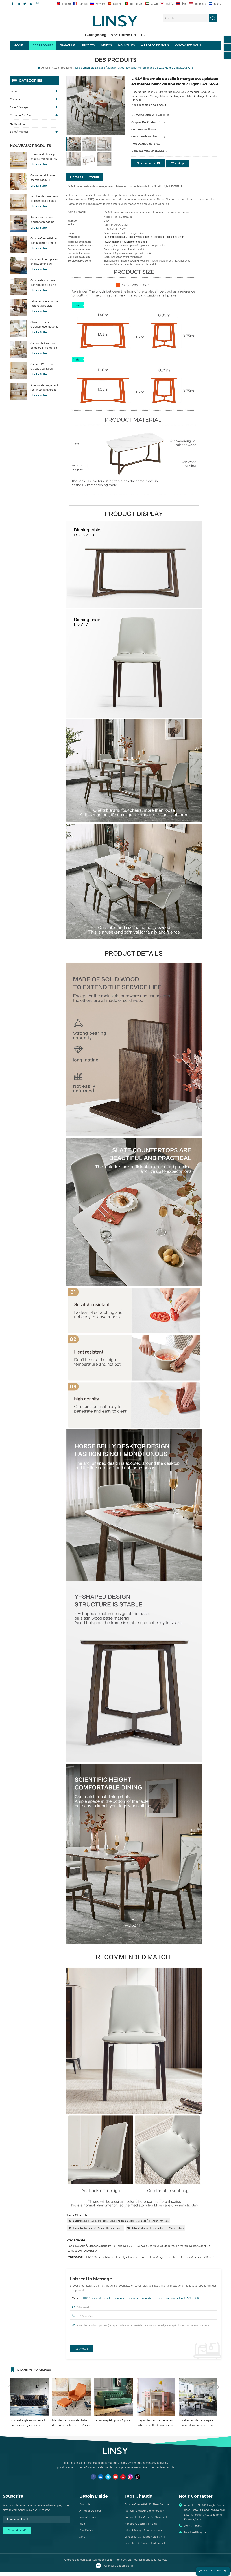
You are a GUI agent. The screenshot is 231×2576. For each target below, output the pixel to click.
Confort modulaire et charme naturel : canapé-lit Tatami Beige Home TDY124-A (44, 182)
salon (13, 95)
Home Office (17, 128)
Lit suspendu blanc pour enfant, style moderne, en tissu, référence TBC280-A (44, 161)
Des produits (42, 47)
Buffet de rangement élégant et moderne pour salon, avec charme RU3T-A (42, 224)
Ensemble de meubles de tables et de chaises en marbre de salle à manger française (121, 2225)
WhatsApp (177, 167)
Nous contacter (148, 167)
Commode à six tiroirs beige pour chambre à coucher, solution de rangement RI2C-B (43, 350)
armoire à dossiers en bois (141, 2527)
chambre (15, 103)
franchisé (68, 47)
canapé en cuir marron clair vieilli (145, 2540)
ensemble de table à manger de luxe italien (97, 2232)
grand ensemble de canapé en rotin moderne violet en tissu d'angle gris (197, 2427)
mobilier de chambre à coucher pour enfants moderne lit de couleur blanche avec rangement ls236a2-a (44, 203)
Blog (82, 2527)
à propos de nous (90, 2515)
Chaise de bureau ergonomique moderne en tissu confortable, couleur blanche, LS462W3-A (44, 329)
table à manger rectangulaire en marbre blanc (158, 2232)
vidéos (106, 47)
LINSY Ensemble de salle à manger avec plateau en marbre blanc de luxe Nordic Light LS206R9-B (141, 2302)
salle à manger (19, 111)
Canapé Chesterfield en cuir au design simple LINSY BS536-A (44, 245)
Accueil (20, 47)
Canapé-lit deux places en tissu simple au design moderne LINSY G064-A (44, 266)
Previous (9, 2374)
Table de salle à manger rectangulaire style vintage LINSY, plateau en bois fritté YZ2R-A (44, 308)
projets (88, 47)
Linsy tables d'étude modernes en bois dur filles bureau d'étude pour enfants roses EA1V (156, 2427)
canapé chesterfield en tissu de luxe (147, 2508)
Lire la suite (38, 169)
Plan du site (86, 2534)
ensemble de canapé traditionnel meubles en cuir (147, 2547)
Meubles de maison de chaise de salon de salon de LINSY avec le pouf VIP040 (71, 2427)
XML (82, 2540)
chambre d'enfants (21, 119)
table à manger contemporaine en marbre (147, 2534)
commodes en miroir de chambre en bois (147, 2521)
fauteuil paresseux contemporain (144, 2515)
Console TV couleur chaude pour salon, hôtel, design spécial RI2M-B (42, 371)
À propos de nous (155, 47)
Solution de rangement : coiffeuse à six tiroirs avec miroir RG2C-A (44, 392)
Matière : (135, 2302)
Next (218, 2374)
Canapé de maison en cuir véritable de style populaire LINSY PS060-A (44, 287)
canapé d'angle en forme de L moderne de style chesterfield (27, 2427)
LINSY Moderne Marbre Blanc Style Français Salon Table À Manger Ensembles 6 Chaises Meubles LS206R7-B (150, 2261)
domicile (84, 2508)
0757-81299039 (193, 2530)
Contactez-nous (188, 47)
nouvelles (126, 47)
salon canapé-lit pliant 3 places (113, 2424)
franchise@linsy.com (196, 2536)
